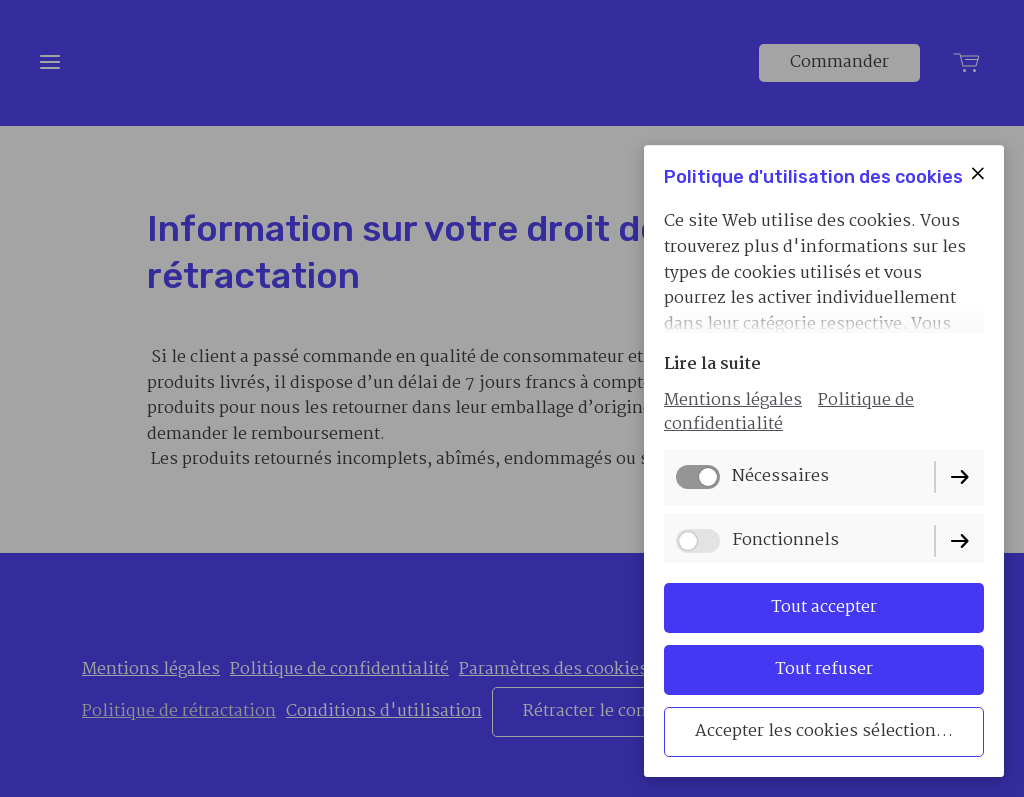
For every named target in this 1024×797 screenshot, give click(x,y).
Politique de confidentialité (789, 412)
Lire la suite (712, 364)
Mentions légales (733, 400)
